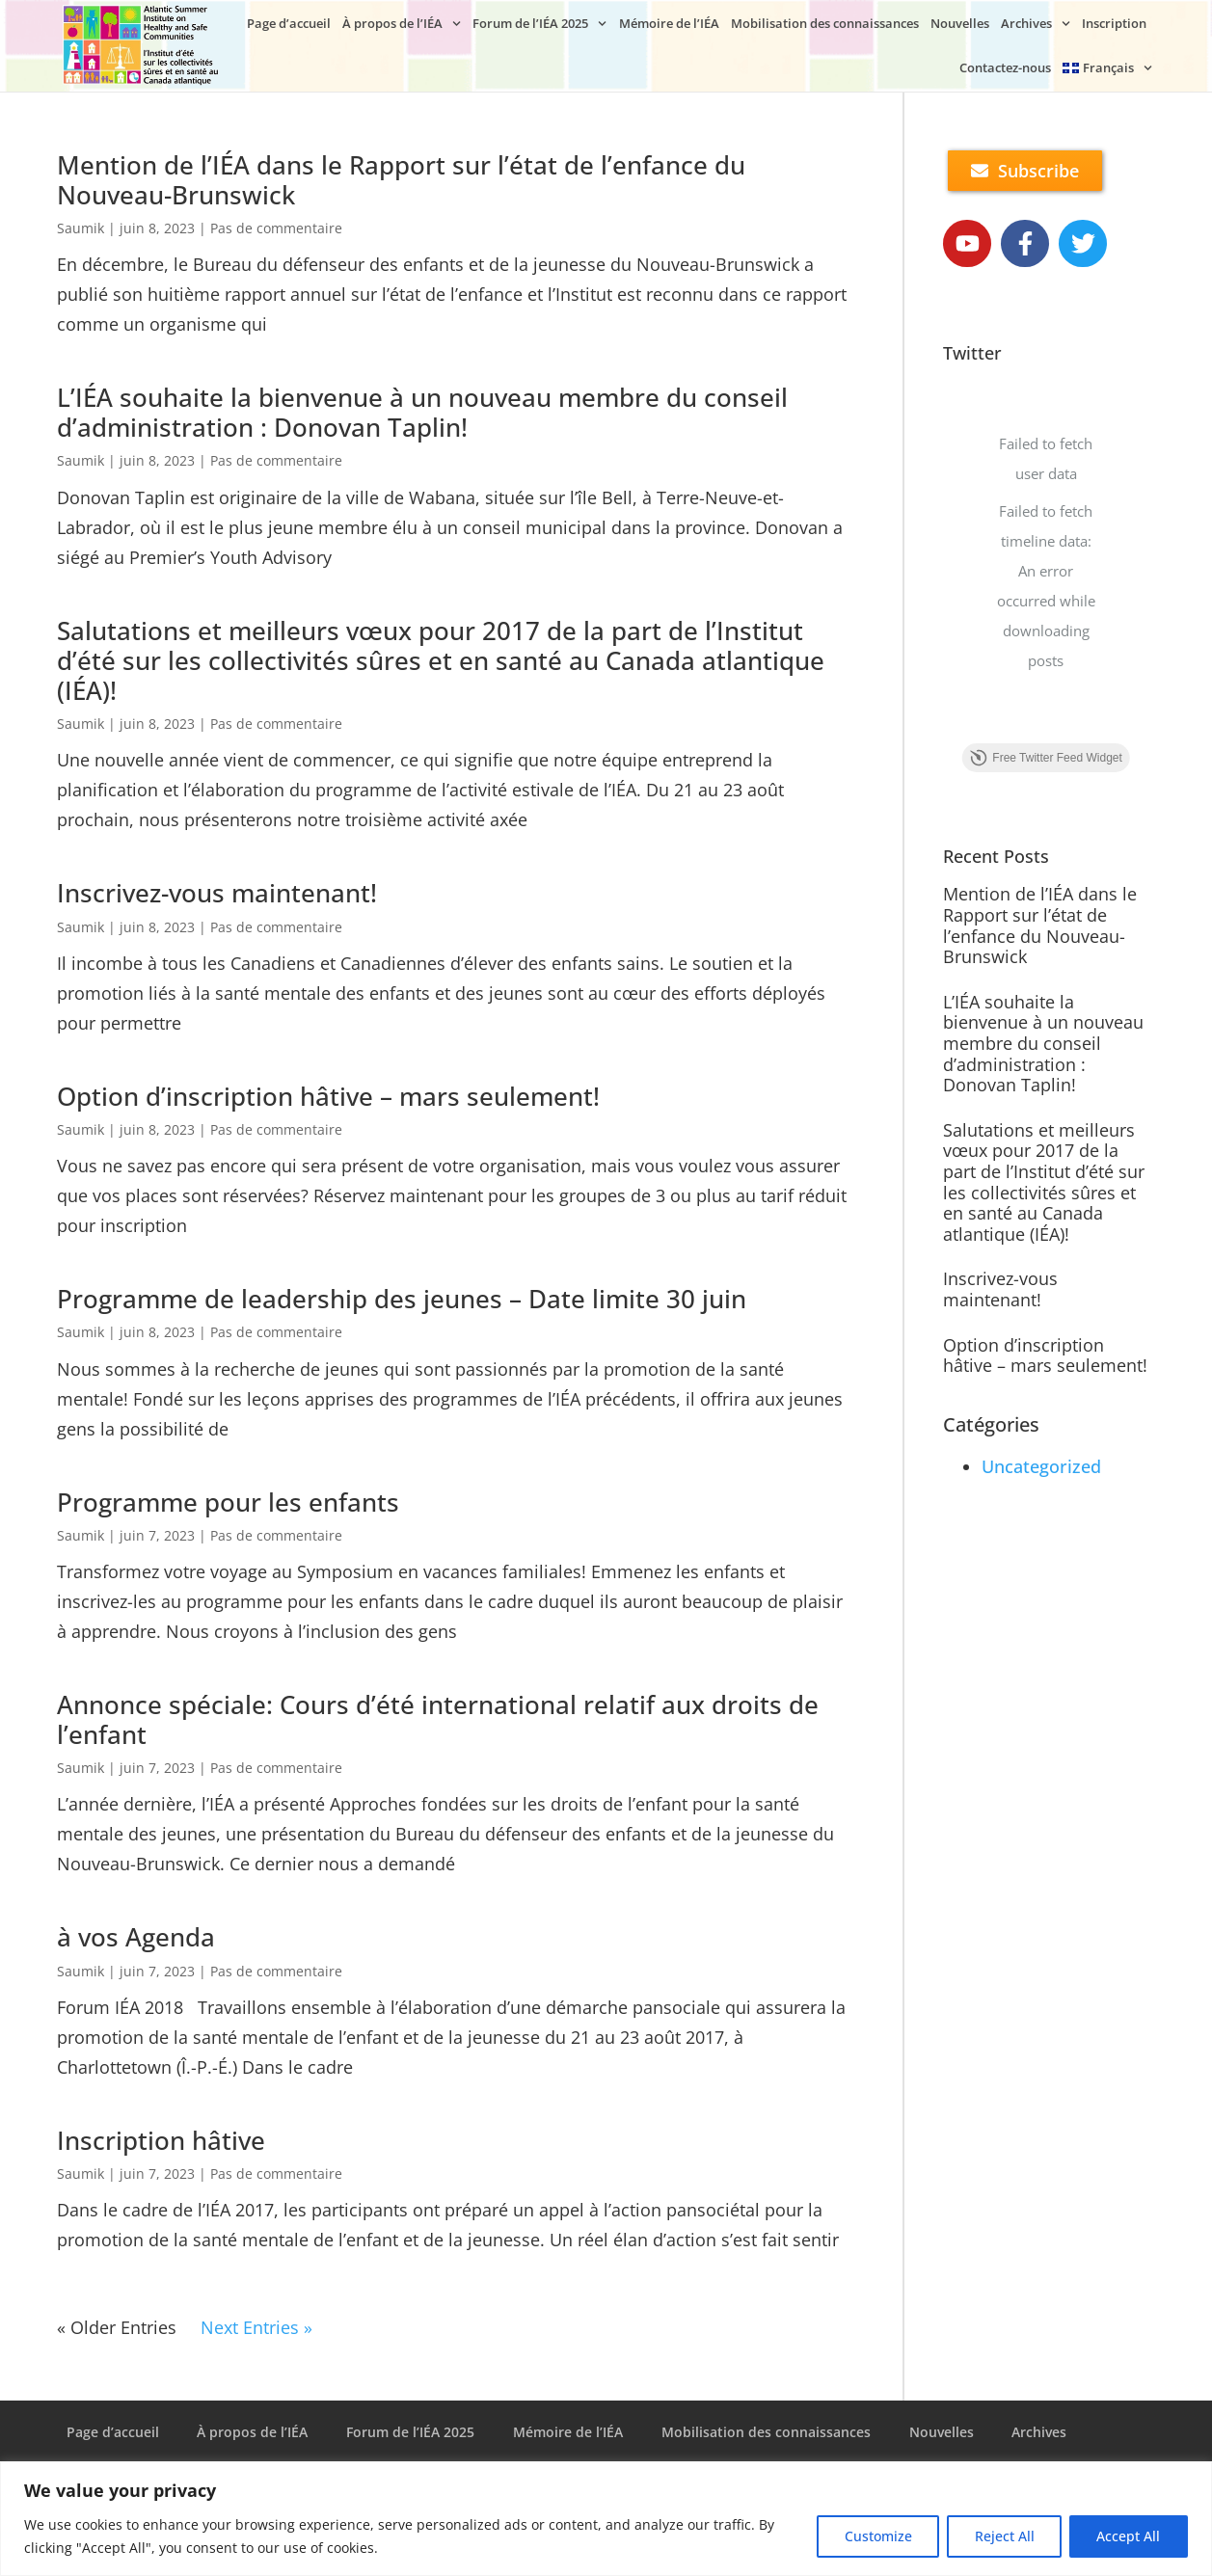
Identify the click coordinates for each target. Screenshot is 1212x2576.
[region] (606, 2518)
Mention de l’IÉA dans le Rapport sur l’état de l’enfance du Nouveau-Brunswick (401, 180)
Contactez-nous (1005, 67)
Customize (875, 2536)
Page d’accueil (289, 23)
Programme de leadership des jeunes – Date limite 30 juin (401, 1298)
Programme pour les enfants (228, 1502)
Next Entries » (256, 2327)
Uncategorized (1041, 1466)
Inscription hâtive (161, 2140)
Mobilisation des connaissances (825, 23)
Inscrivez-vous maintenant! (217, 892)
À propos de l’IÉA (401, 24)
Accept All (1128, 2536)
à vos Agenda (136, 1936)
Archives (1035, 24)
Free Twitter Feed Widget (1045, 758)
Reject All (1003, 2536)
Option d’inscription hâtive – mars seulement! (328, 1096)
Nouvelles (959, 23)
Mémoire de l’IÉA (669, 23)
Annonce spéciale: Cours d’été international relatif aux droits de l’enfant (438, 1719)
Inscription (1114, 23)
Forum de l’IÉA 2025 (539, 24)
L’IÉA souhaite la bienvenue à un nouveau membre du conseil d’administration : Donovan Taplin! (422, 412)
